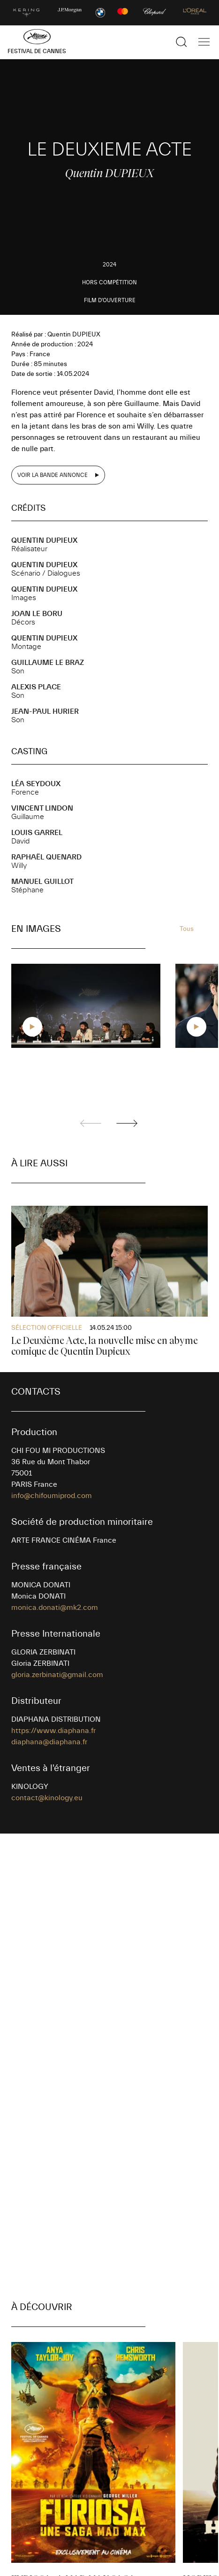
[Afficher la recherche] (181, 41)
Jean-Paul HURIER (45, 711)
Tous (187, 929)
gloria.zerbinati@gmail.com (57, 1674)
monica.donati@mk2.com (54, 1607)
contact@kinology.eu (47, 1798)
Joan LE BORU (36, 613)
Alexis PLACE (36, 687)
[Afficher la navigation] (203, 41)
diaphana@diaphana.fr (49, 1742)
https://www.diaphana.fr (53, 1730)
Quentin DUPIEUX (44, 540)
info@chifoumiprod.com (51, 1495)
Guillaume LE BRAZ (47, 662)
